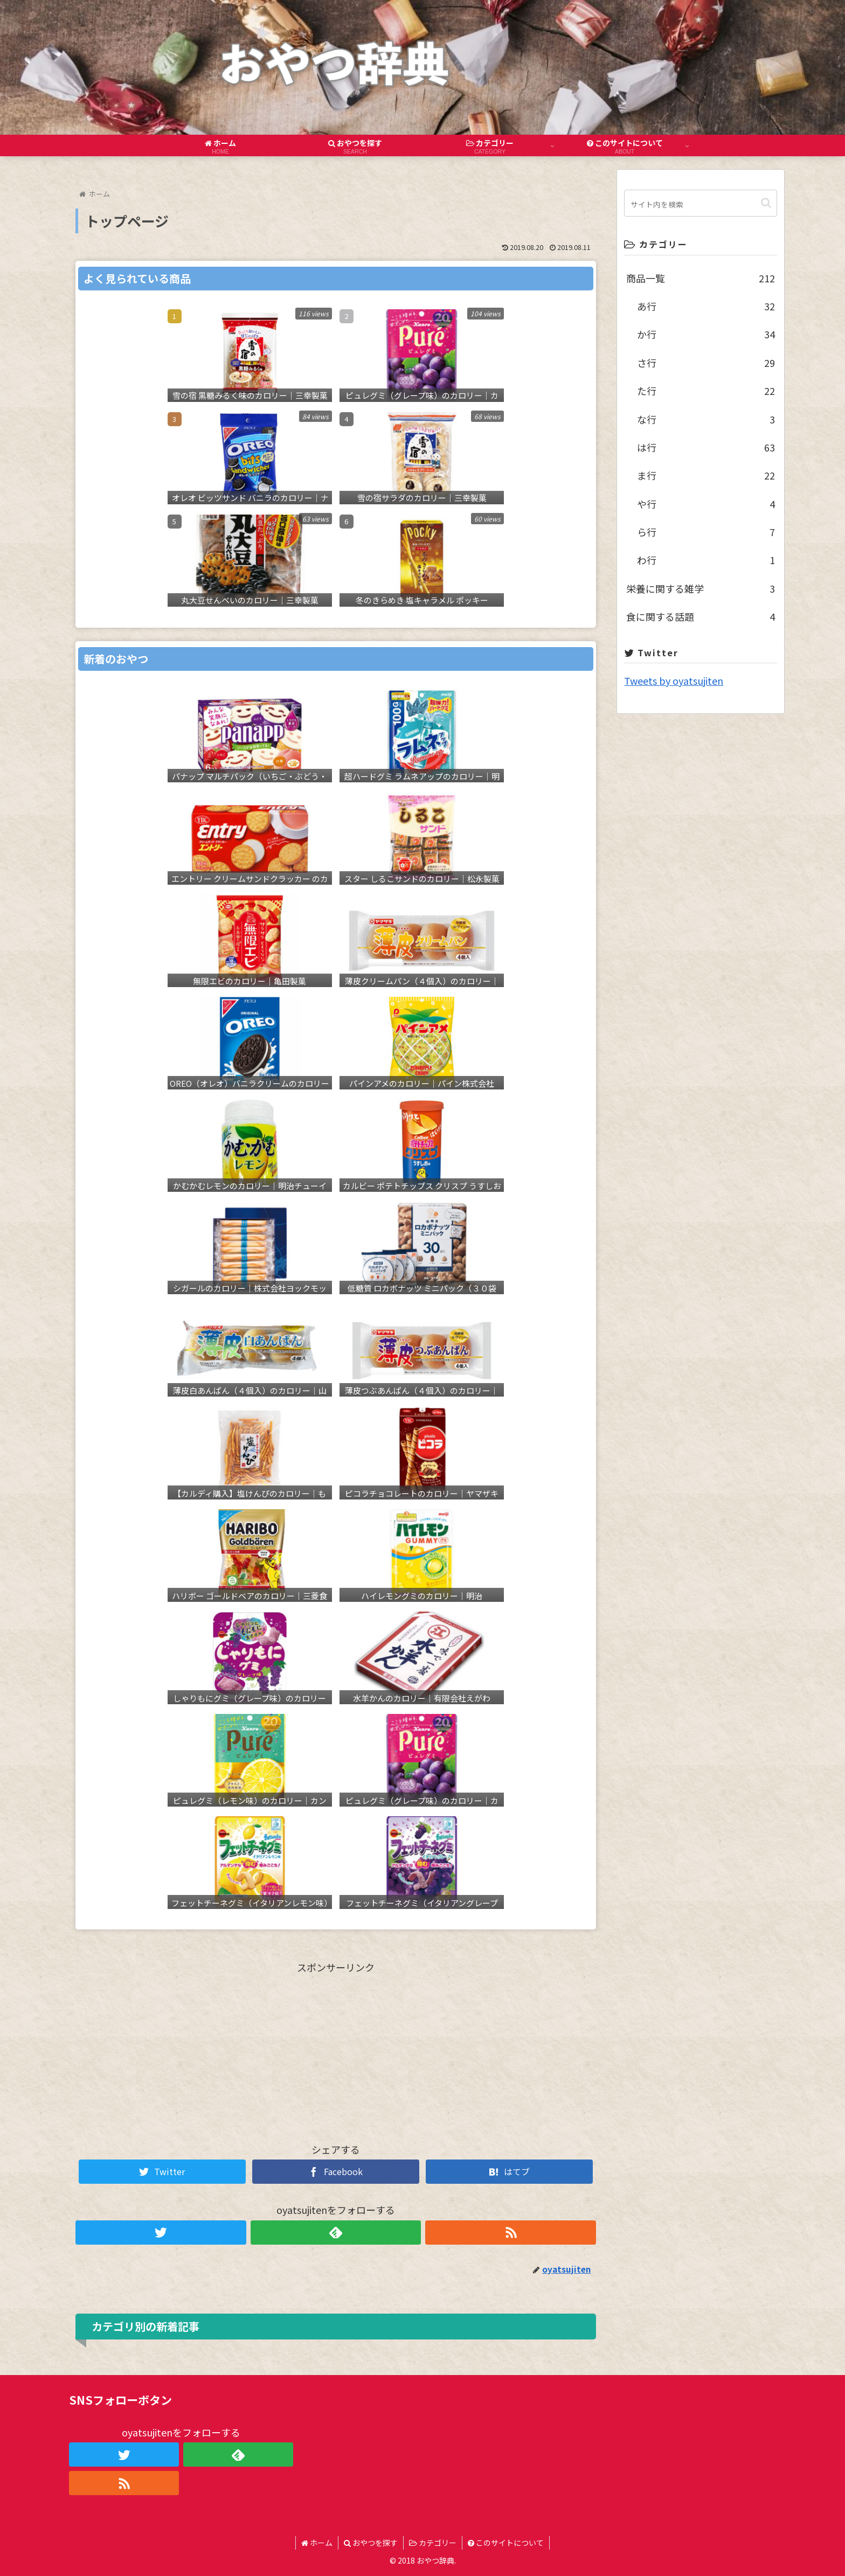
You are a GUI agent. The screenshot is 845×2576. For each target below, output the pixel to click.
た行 (705, 390)
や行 (705, 503)
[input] (700, 203)
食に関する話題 (700, 616)
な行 (705, 419)
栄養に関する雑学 (700, 588)
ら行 (705, 531)
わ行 (705, 559)
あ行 (705, 306)
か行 (705, 334)
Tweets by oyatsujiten (673, 680)
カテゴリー (432, 2542)
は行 (705, 447)
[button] (766, 203)
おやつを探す (371, 2542)
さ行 (705, 362)
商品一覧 (700, 278)
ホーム (317, 2542)
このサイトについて (506, 2542)
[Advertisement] (335, 2051)
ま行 (705, 475)
